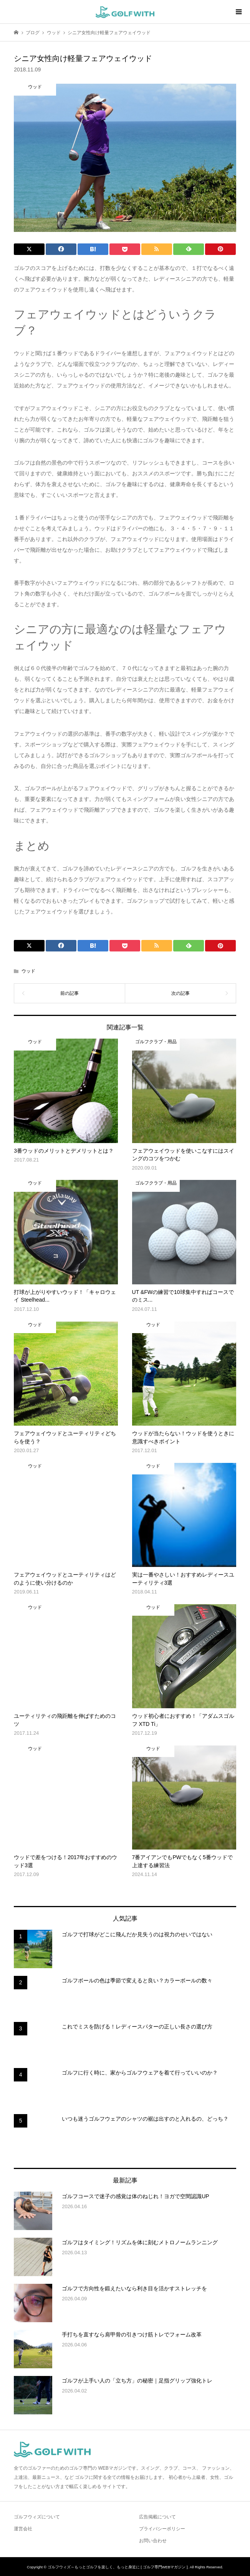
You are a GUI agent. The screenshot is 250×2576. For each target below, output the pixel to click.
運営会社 (23, 2528)
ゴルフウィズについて (37, 2517)
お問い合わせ (153, 2540)
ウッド (28, 971)
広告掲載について (157, 2517)
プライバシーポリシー (162, 2528)
